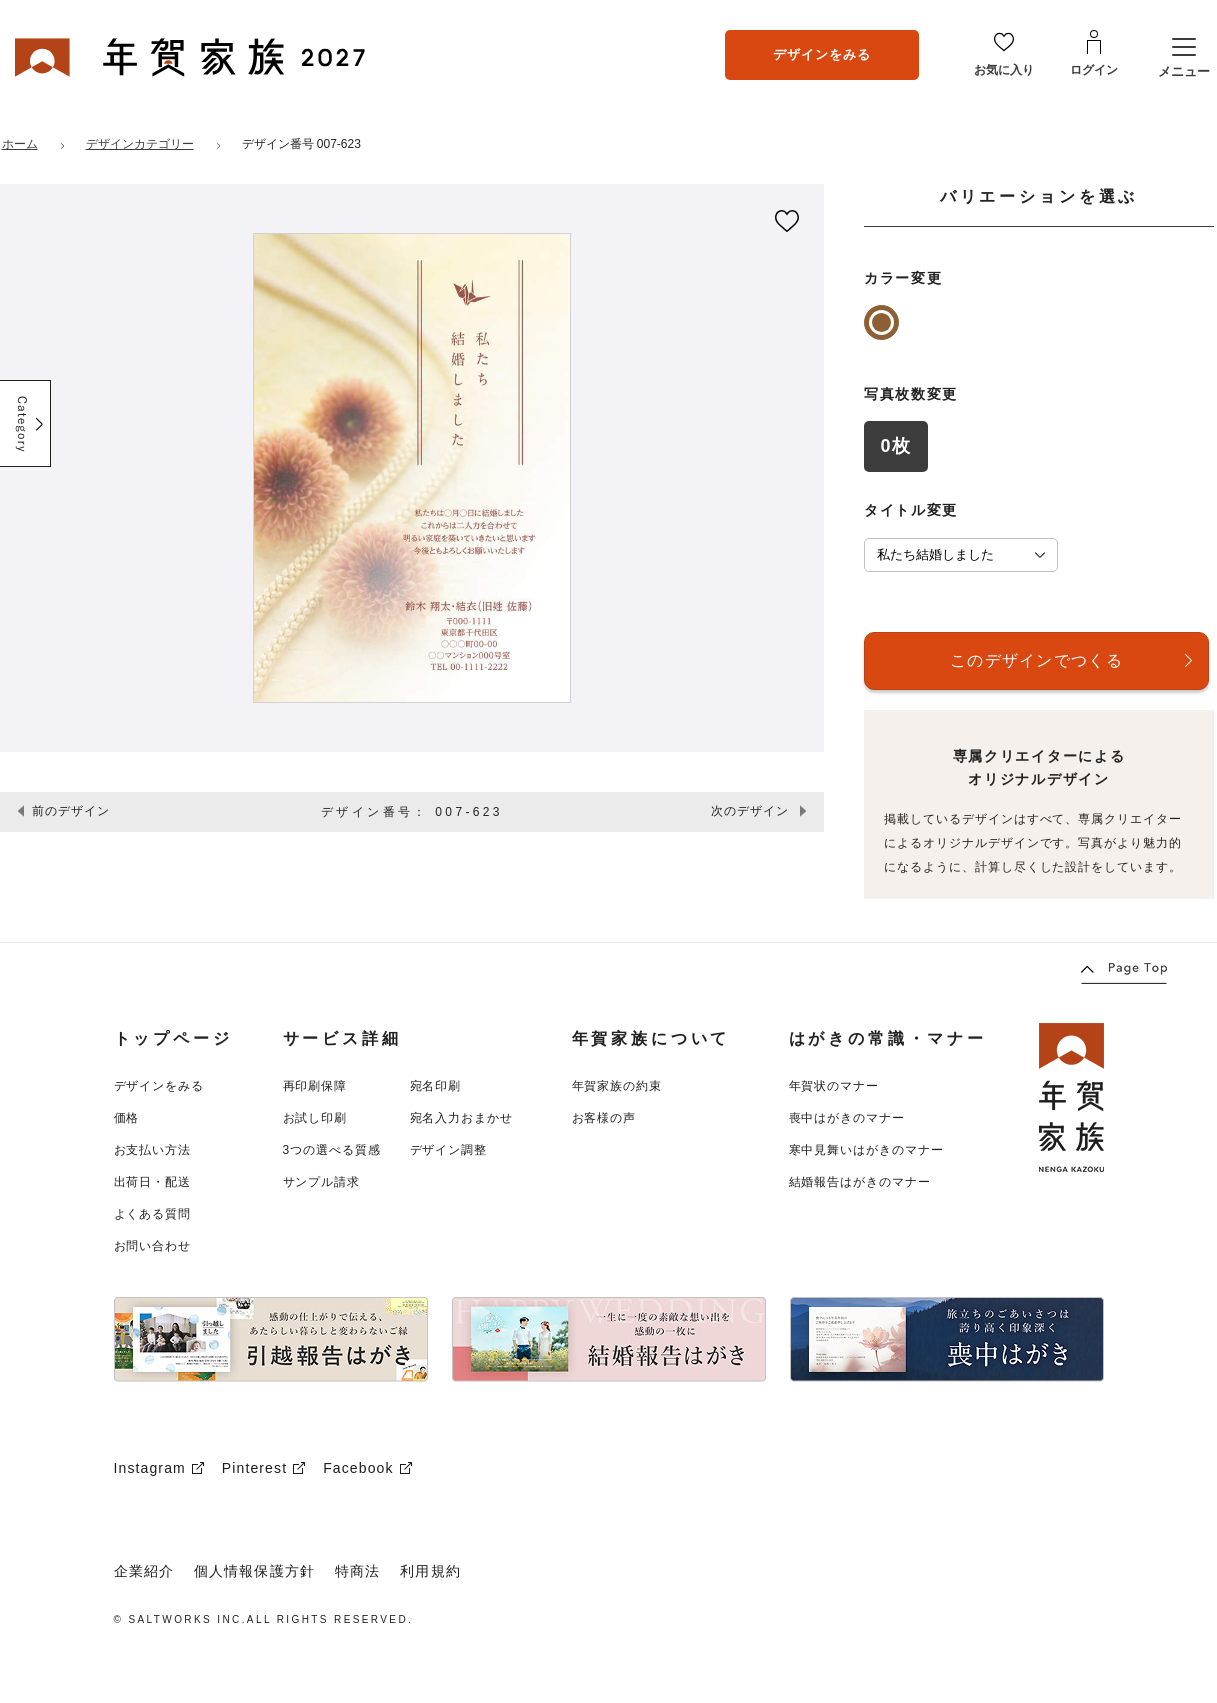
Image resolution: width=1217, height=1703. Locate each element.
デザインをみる (822, 54)
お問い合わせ (153, 1246)
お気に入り (1004, 70)
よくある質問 (153, 1214)
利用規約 (430, 1571)
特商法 (357, 1571)
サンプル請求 (322, 1182)
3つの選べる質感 (332, 1150)
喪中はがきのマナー (847, 1118)
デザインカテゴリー (140, 144)
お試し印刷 (315, 1118)
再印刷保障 (315, 1086)
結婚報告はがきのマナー (860, 1182)
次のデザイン (750, 811)
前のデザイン (71, 811)
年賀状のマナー (834, 1086)
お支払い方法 (153, 1150)
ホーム (20, 144)
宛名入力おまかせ (462, 1118)
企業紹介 (144, 1571)
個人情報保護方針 (254, 1571)
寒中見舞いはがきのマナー (867, 1150)
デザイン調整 (449, 1150)
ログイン (1094, 70)
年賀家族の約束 (617, 1086)
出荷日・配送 (153, 1182)
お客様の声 (604, 1118)
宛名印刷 (436, 1086)
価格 (127, 1118)
